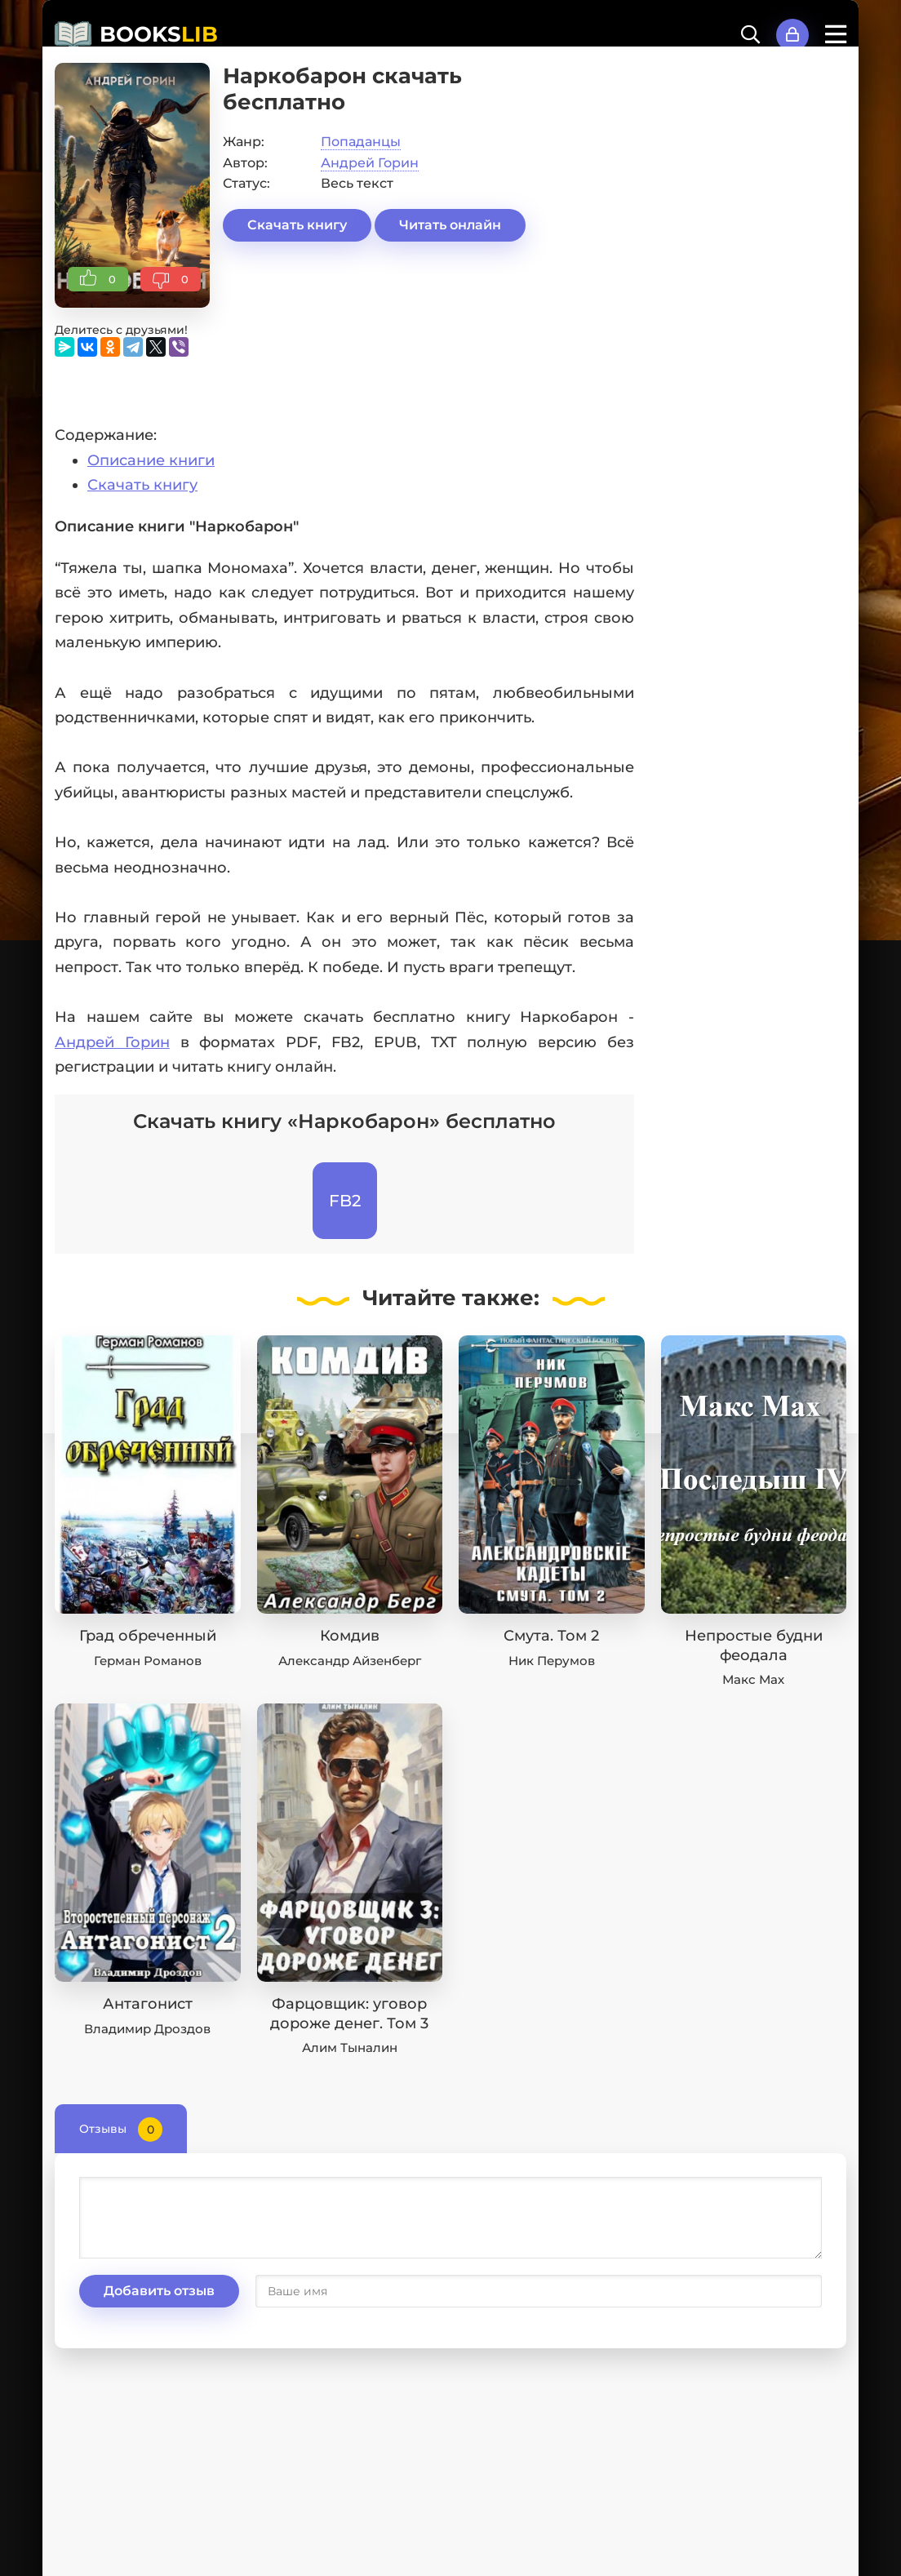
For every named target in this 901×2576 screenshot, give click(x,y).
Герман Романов (148, 1660)
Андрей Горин (370, 163)
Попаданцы (361, 141)
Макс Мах (753, 1679)
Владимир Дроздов (147, 2028)
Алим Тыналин (349, 2047)
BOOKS (159, 34)
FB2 (345, 1200)
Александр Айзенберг (349, 1660)
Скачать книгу (297, 225)
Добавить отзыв (159, 2290)
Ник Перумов (551, 1660)
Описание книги (151, 460)
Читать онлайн (450, 225)
